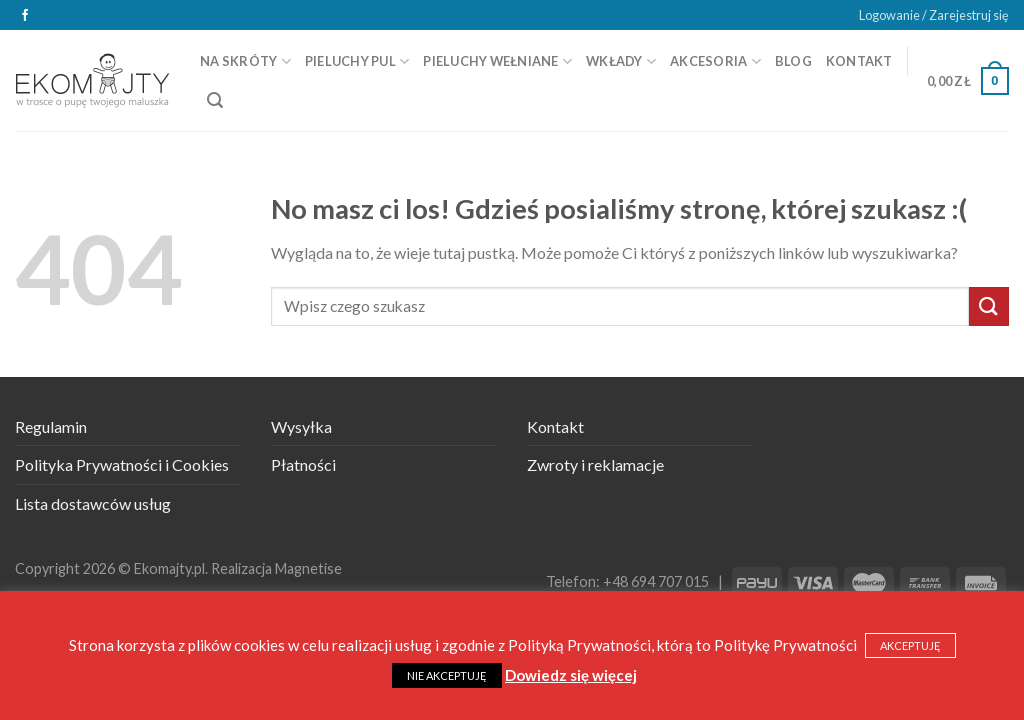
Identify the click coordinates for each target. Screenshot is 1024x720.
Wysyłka (301, 426)
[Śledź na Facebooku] (25, 16)
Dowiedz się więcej (571, 675)
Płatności (303, 464)
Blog (793, 61)
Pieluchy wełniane (497, 61)
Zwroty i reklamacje (595, 464)
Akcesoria (715, 61)
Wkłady (621, 61)
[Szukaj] (215, 100)
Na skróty (245, 61)
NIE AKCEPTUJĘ (447, 675)
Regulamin (51, 426)
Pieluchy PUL (357, 61)
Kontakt (859, 61)
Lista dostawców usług (93, 503)
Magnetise (308, 568)
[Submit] (989, 306)
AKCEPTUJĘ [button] (910, 645)
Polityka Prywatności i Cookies (122, 464)
